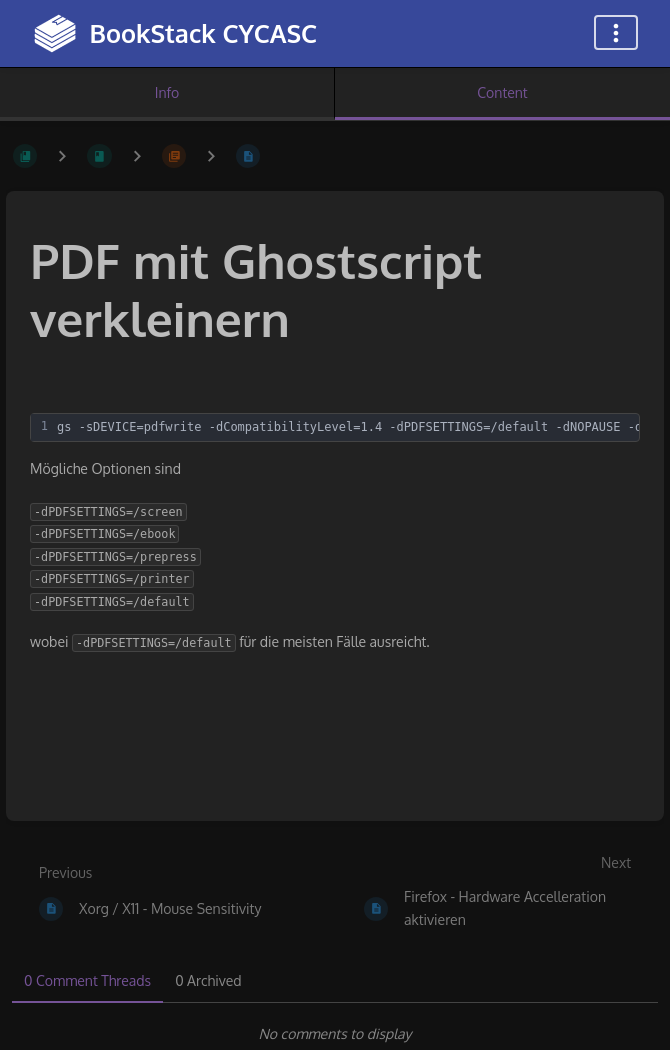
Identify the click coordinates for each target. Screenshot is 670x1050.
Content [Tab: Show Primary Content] (502, 92)
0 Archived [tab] (208, 980)
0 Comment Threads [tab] (87, 980)
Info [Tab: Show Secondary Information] (167, 92)
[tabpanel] (335, 1034)
